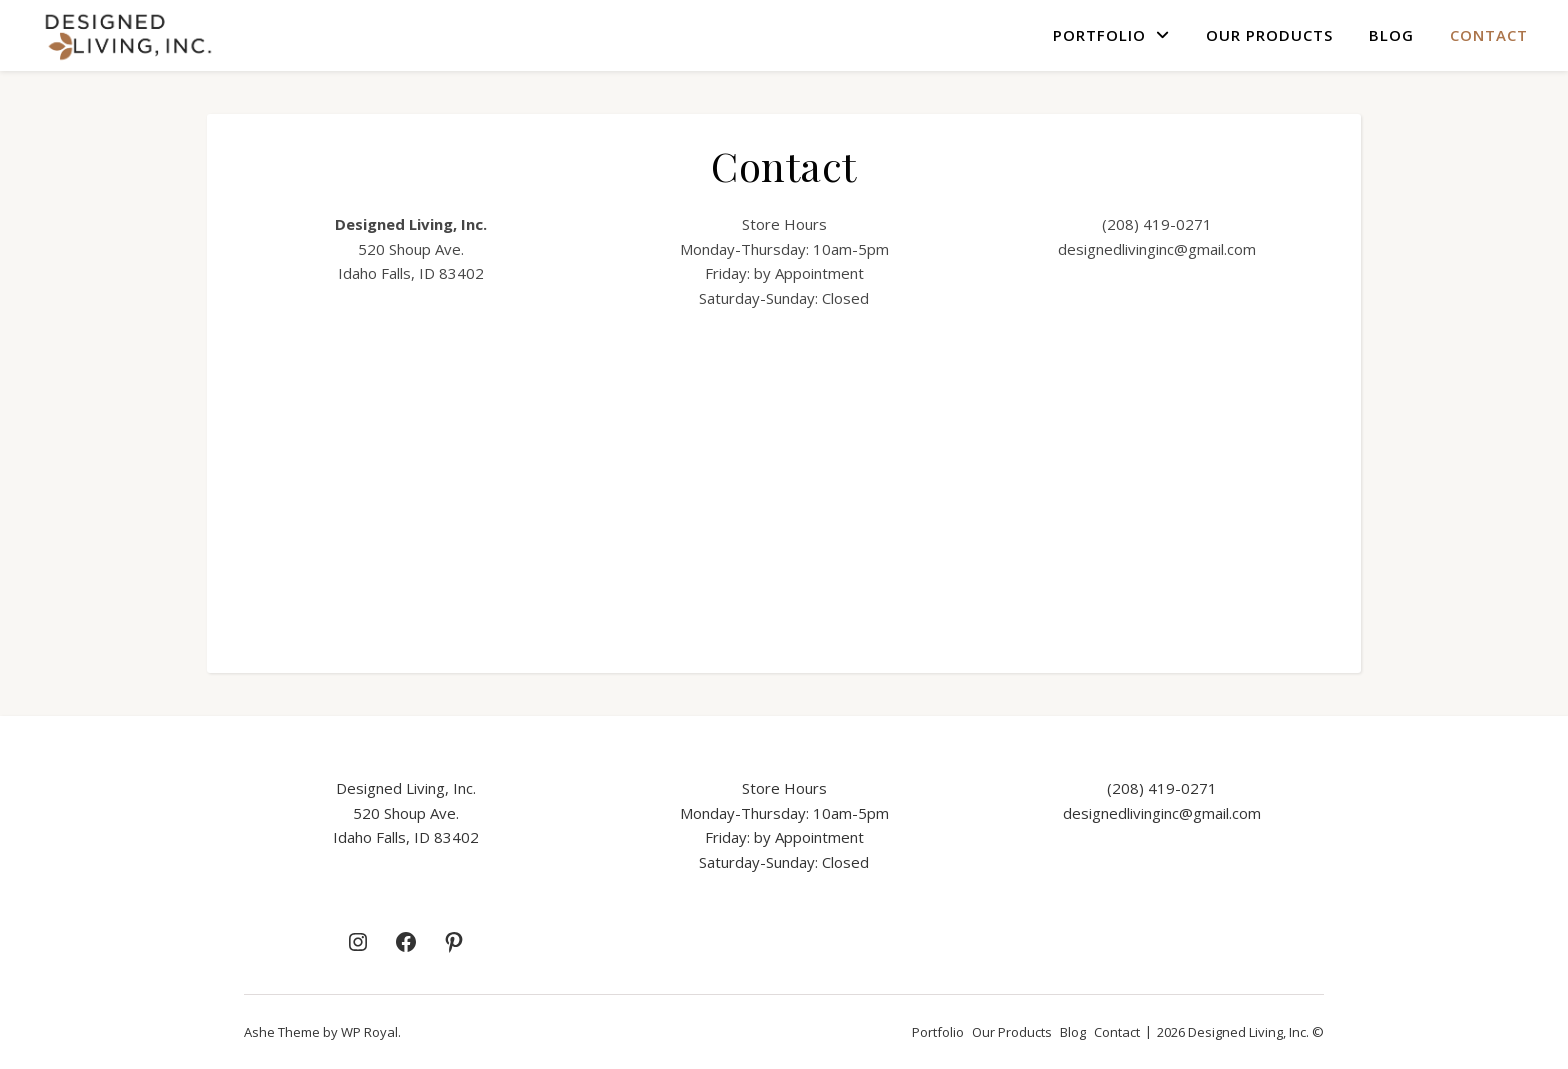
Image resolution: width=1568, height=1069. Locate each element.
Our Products (1269, 35)
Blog (1391, 35)
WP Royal (369, 1032)
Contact (1489, 35)
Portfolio (1099, 35)
